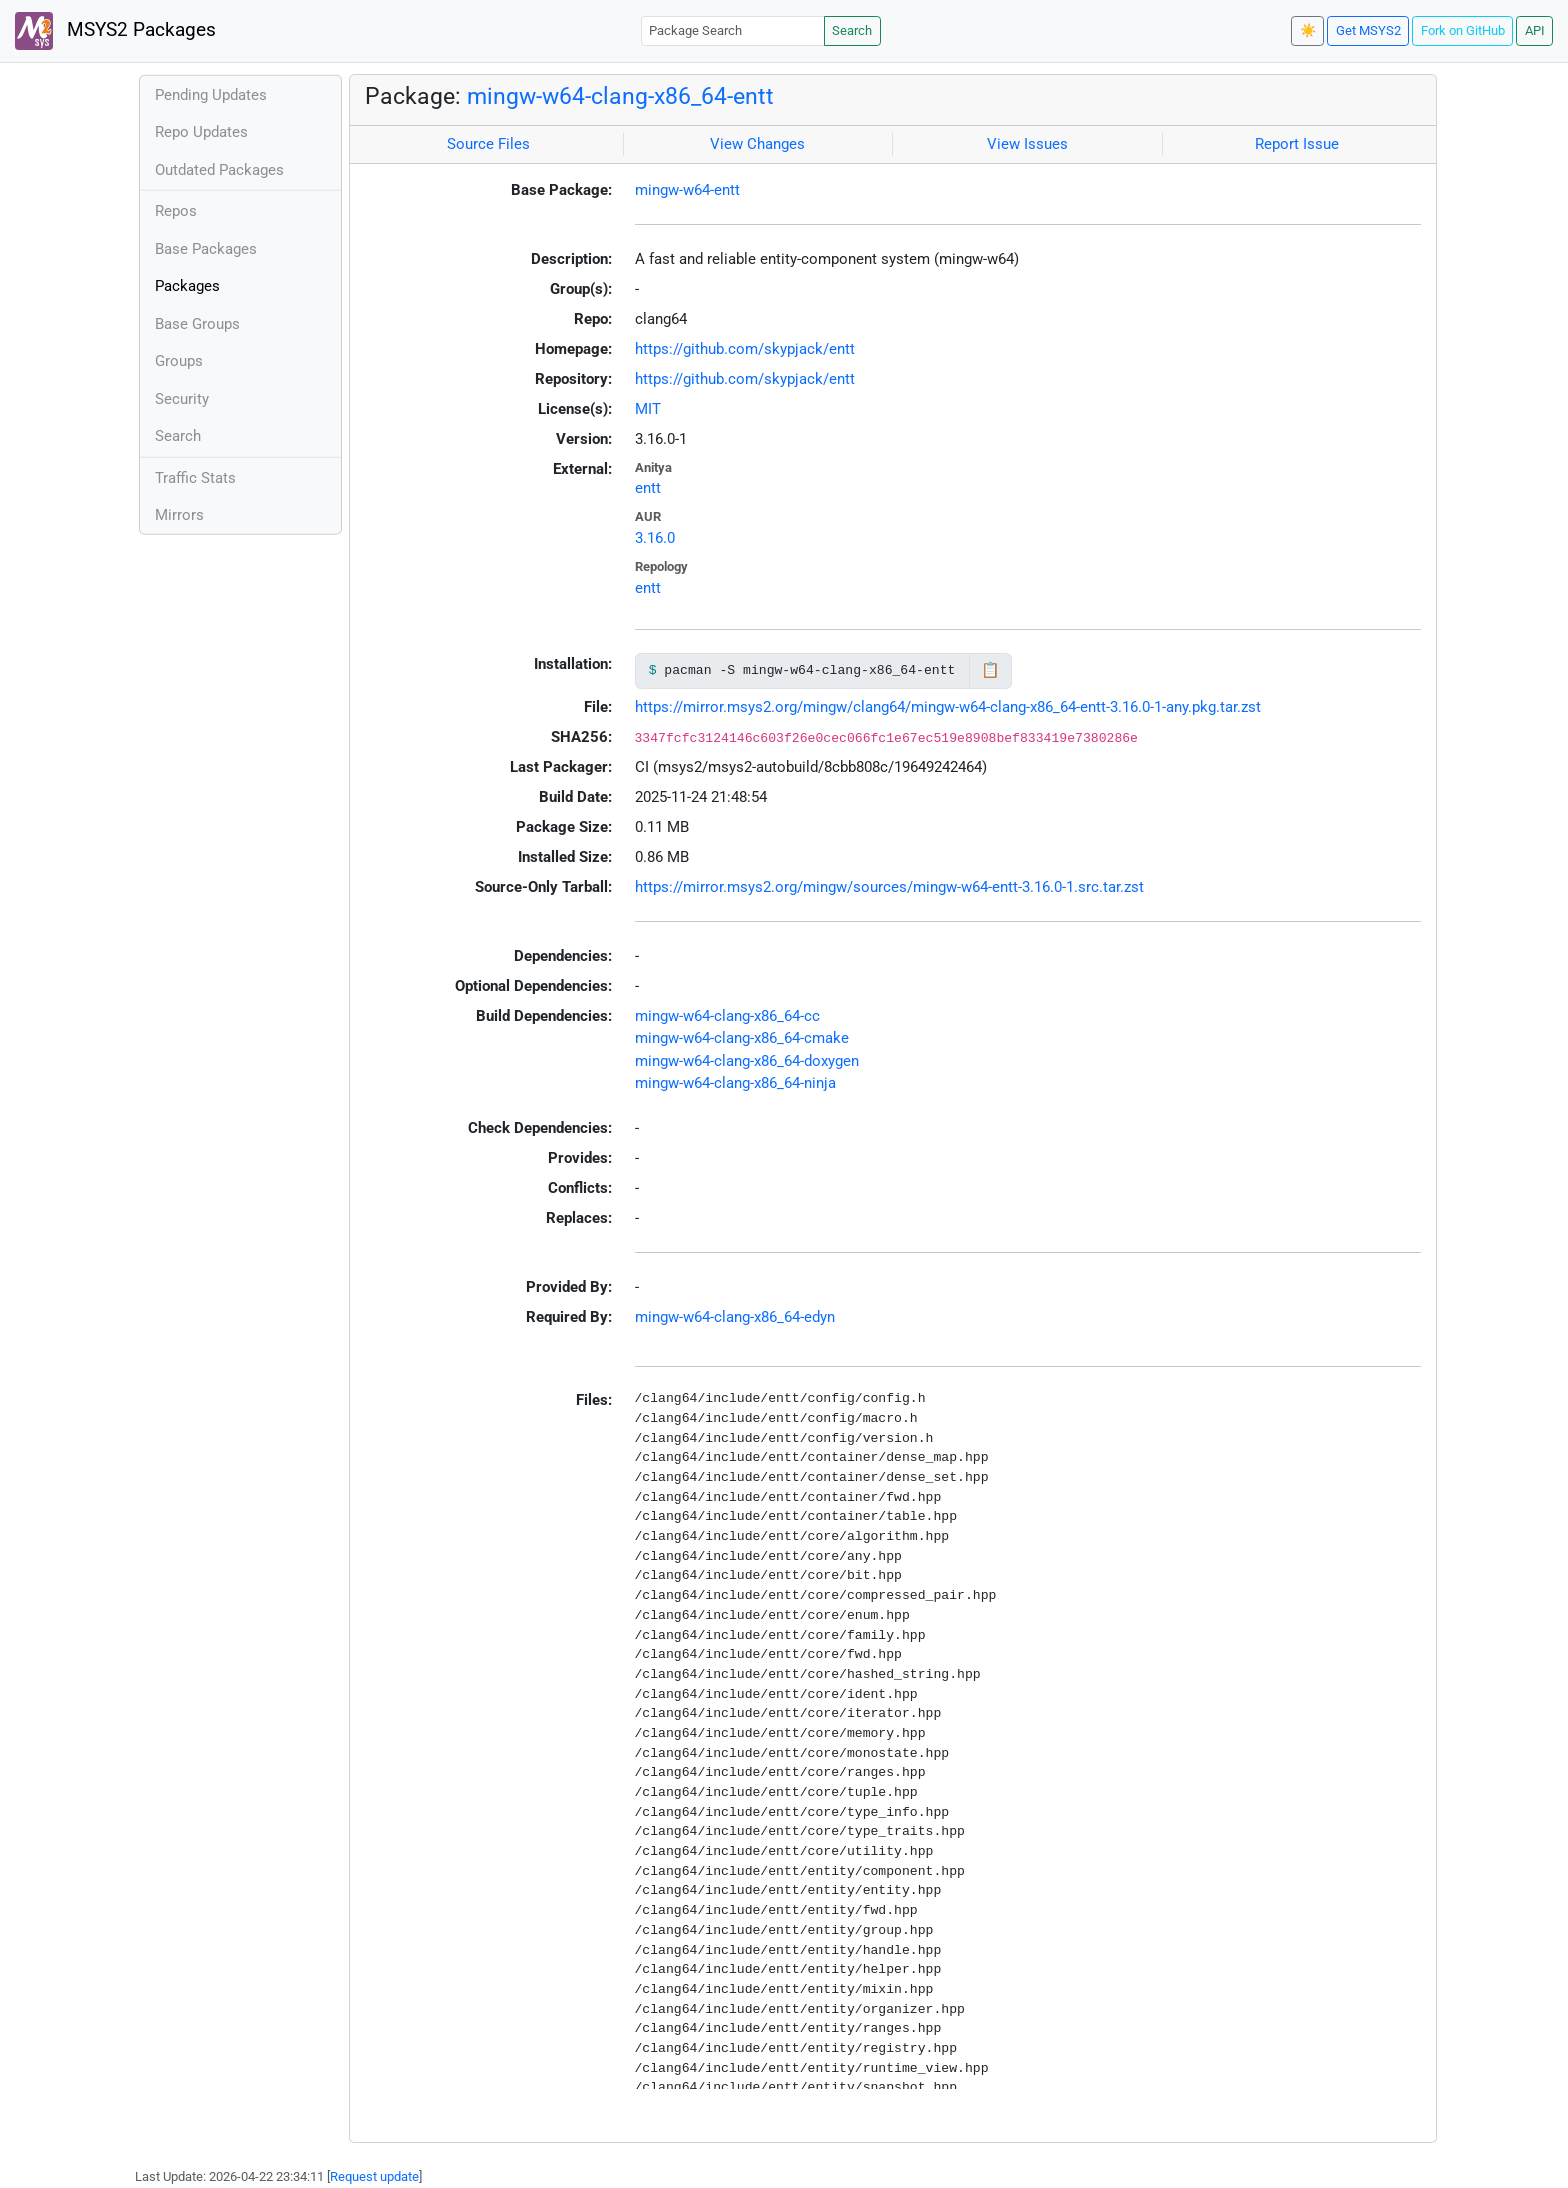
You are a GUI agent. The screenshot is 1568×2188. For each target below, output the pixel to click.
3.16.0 (655, 538)
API (1535, 30)
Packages (187, 286)
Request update (374, 2176)
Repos (176, 211)
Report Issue (1297, 144)
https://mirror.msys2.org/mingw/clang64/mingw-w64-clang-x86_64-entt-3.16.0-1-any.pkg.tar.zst (948, 707)
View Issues (1027, 144)
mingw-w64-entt (687, 190)
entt (648, 488)
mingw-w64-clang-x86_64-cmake (742, 1038)
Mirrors (179, 515)
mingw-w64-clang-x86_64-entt (620, 96)
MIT (648, 409)
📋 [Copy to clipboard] (990, 670)
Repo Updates (201, 132)
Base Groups (197, 324)
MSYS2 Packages (115, 31)
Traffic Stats (195, 478)
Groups (179, 361)
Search (852, 30)
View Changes (757, 144)
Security (182, 399)
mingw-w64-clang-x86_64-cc (727, 1016)
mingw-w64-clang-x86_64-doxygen (747, 1061)
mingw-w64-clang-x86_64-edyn (735, 1317)
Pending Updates (211, 95)
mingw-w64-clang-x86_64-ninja (735, 1083)
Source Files (488, 144)
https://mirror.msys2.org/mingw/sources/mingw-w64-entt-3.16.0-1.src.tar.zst (889, 887)
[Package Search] (733, 30)
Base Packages (206, 249)
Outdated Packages (219, 170)
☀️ (1308, 30)
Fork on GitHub (1463, 30)
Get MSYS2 (1368, 30)
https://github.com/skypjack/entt (745, 349)
